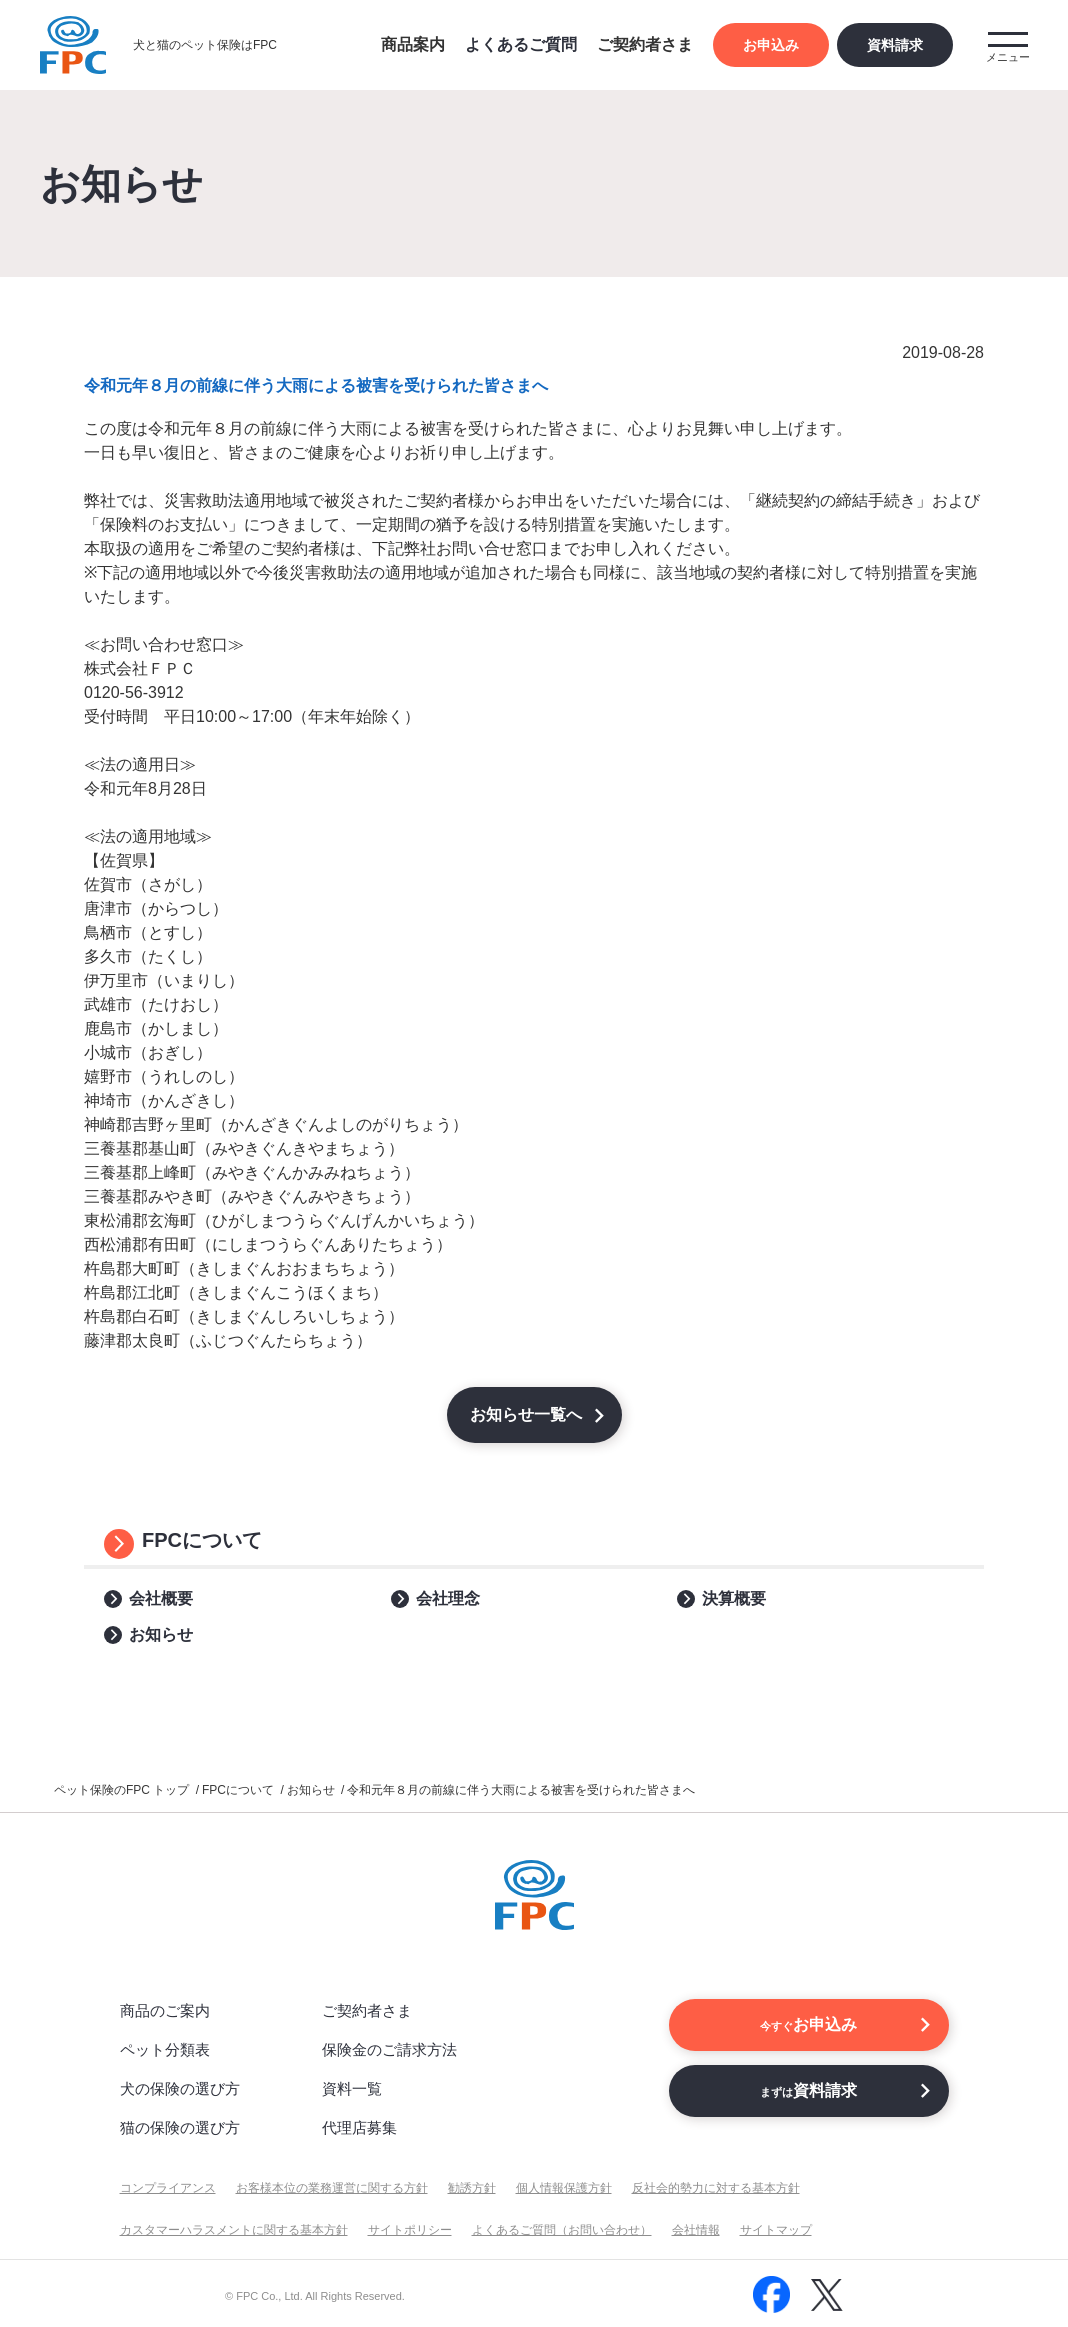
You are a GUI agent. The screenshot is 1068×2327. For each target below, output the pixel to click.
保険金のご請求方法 (389, 2049)
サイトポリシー (410, 2230)
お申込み (771, 45)
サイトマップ (776, 2230)
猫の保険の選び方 (180, 2127)
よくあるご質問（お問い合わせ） (562, 2230)
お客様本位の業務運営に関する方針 (332, 2188)
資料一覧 (352, 2088)
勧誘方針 (472, 2188)
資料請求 (895, 45)
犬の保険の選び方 (180, 2088)
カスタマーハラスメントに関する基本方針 (234, 2230)
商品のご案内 (165, 2010)
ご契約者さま (367, 2010)
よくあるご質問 (521, 44)
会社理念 (448, 1598)
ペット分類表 (165, 2049)
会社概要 (161, 1598)
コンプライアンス (168, 2188)
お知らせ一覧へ (526, 1414)
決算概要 (734, 1598)
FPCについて (202, 1540)
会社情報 (696, 2230)
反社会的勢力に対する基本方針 (716, 2188)
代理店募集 (359, 2127)
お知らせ (161, 1634)
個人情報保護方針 (564, 2188)
